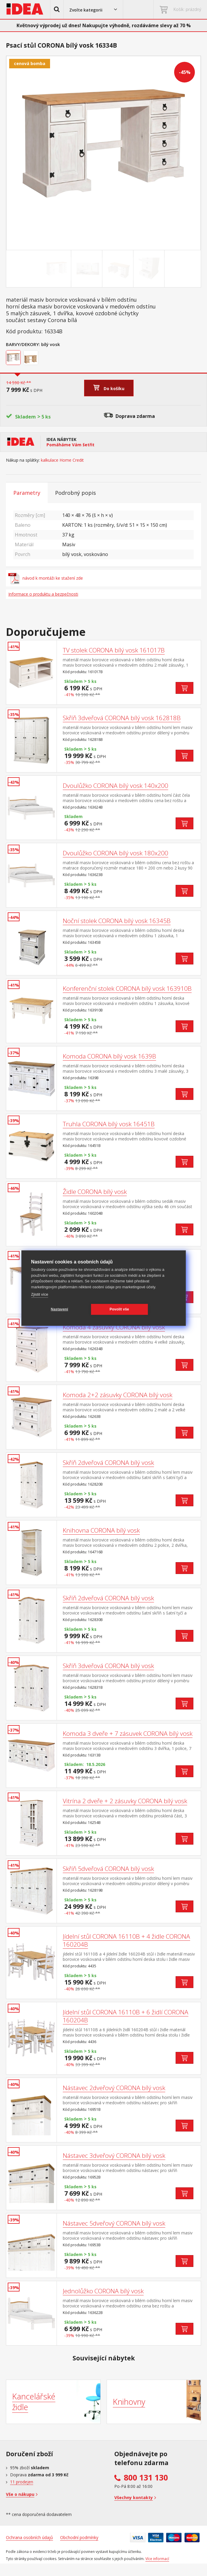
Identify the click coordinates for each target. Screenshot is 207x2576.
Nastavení (59, 1309)
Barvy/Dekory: (23, 344)
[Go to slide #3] (119, 268)
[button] (56, 9)
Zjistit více (39, 1294)
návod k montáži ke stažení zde (45, 578)
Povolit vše (119, 1309)
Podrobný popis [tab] (75, 492)
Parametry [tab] (26, 492)
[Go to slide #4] (150, 268)
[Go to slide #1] (57, 268)
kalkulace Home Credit (62, 460)
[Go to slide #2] (88, 268)
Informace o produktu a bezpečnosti (43, 594)
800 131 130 (146, 2477)
